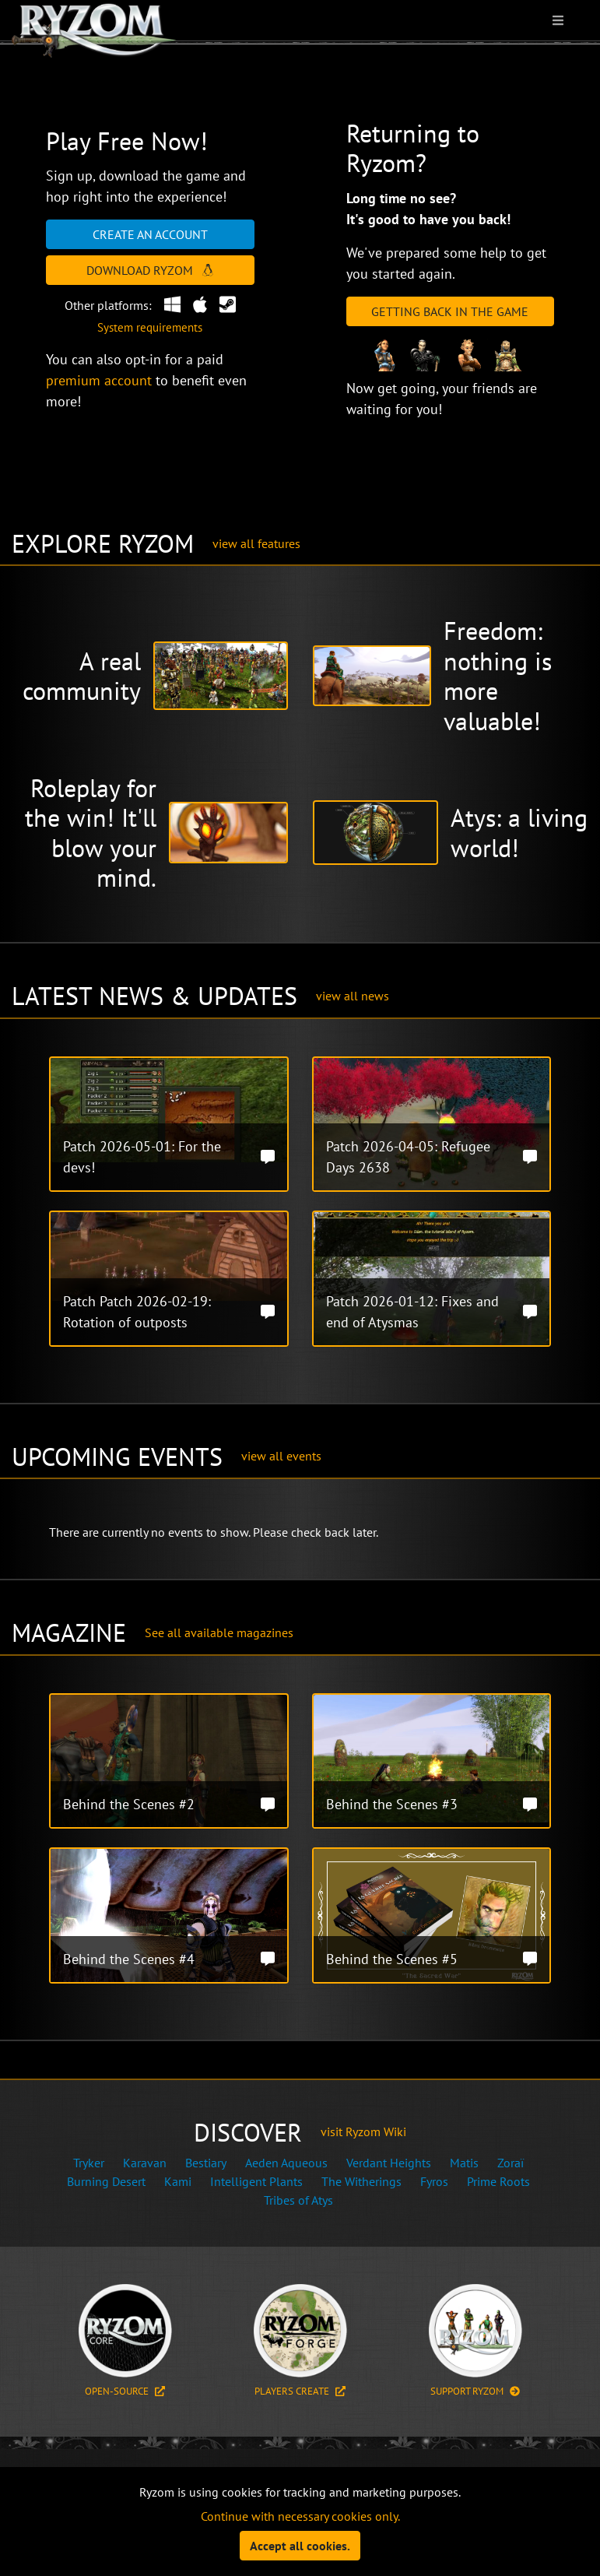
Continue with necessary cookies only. (300, 2516)
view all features (256, 543)
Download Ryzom (149, 270)
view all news (352, 995)
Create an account (150, 234)
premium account (99, 380)
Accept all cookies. (300, 2545)
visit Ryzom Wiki (363, 2131)
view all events (281, 1456)
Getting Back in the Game (449, 311)
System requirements (149, 327)
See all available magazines (219, 1632)
